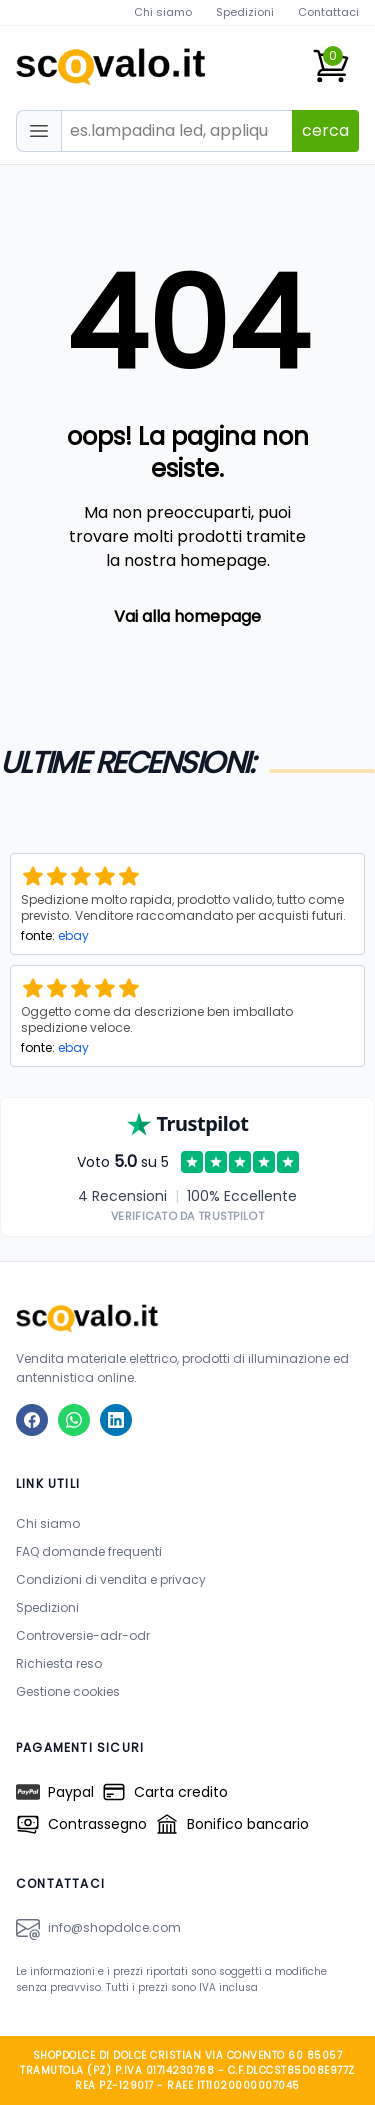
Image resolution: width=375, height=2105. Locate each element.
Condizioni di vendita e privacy (111, 1579)
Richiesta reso (59, 1663)
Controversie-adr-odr (83, 1635)
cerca (325, 130)
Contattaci (328, 12)
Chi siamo (163, 12)
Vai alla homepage (187, 616)
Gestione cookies (68, 1691)
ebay (73, 935)
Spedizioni (245, 12)
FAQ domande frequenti (89, 1551)
